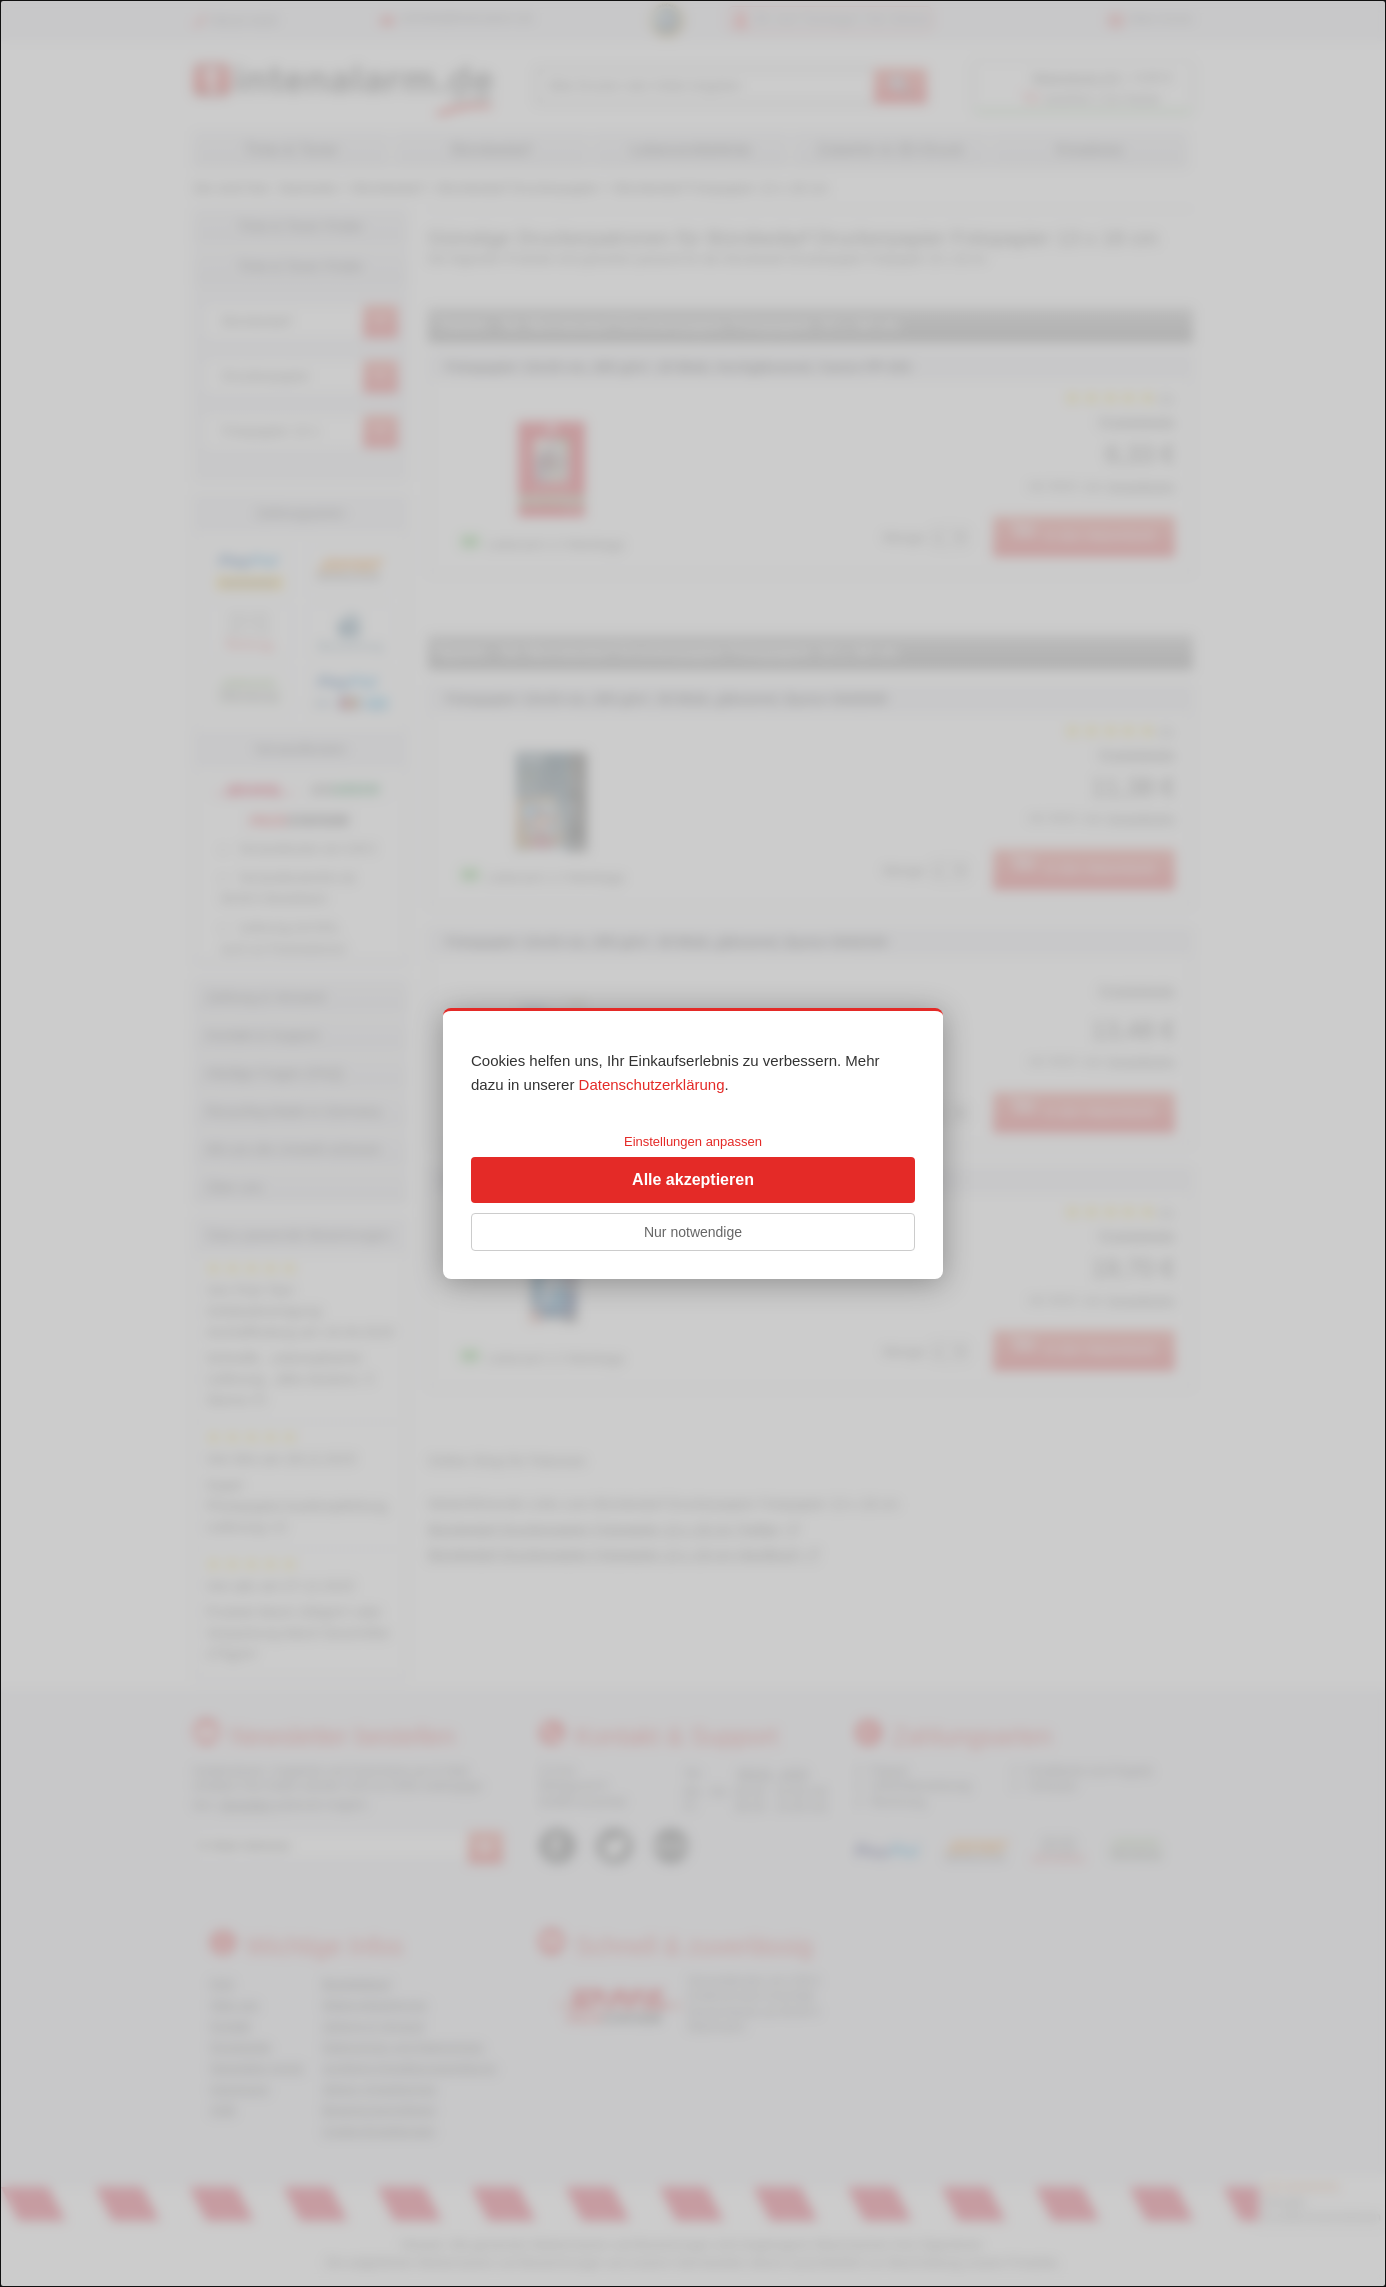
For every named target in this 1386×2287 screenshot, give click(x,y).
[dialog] (693, 1143)
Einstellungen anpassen (693, 1141)
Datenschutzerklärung (652, 1084)
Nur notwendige (693, 1232)
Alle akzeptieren (693, 1179)
